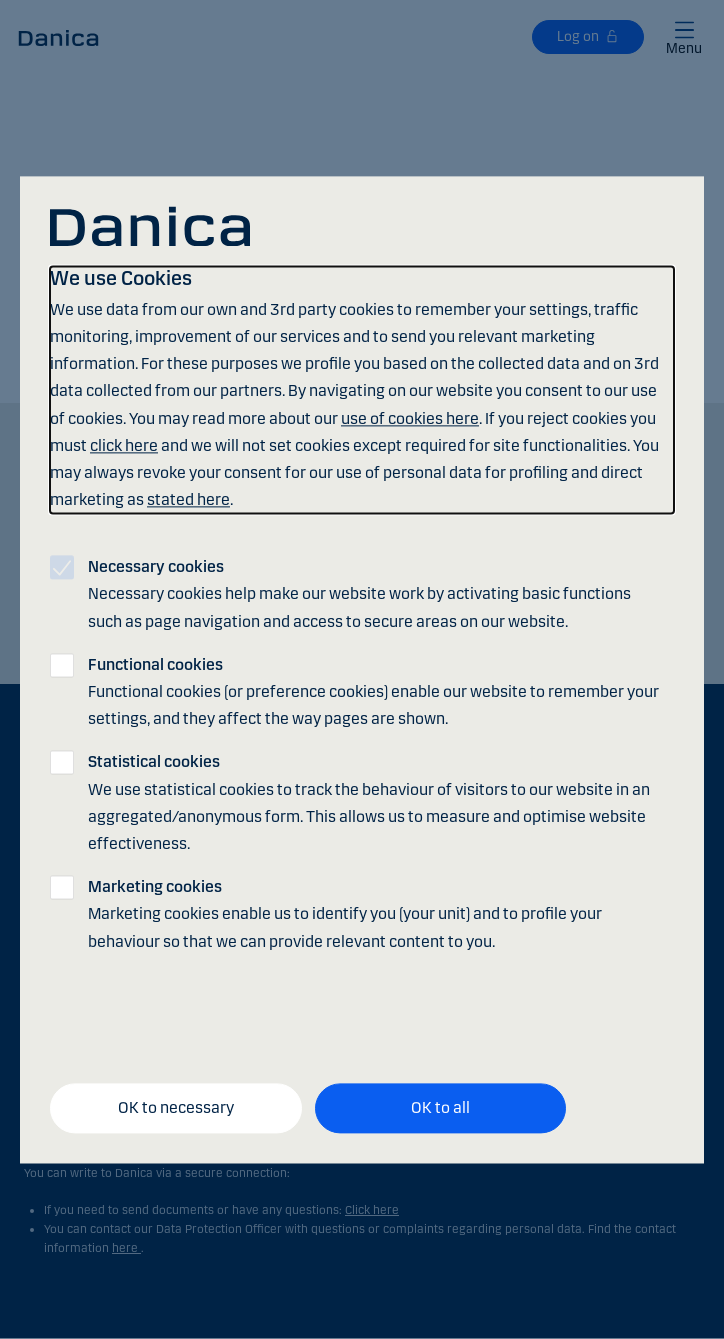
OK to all (440, 1108)
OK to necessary (176, 1108)
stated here (188, 499)
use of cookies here (410, 418)
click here (124, 445)
